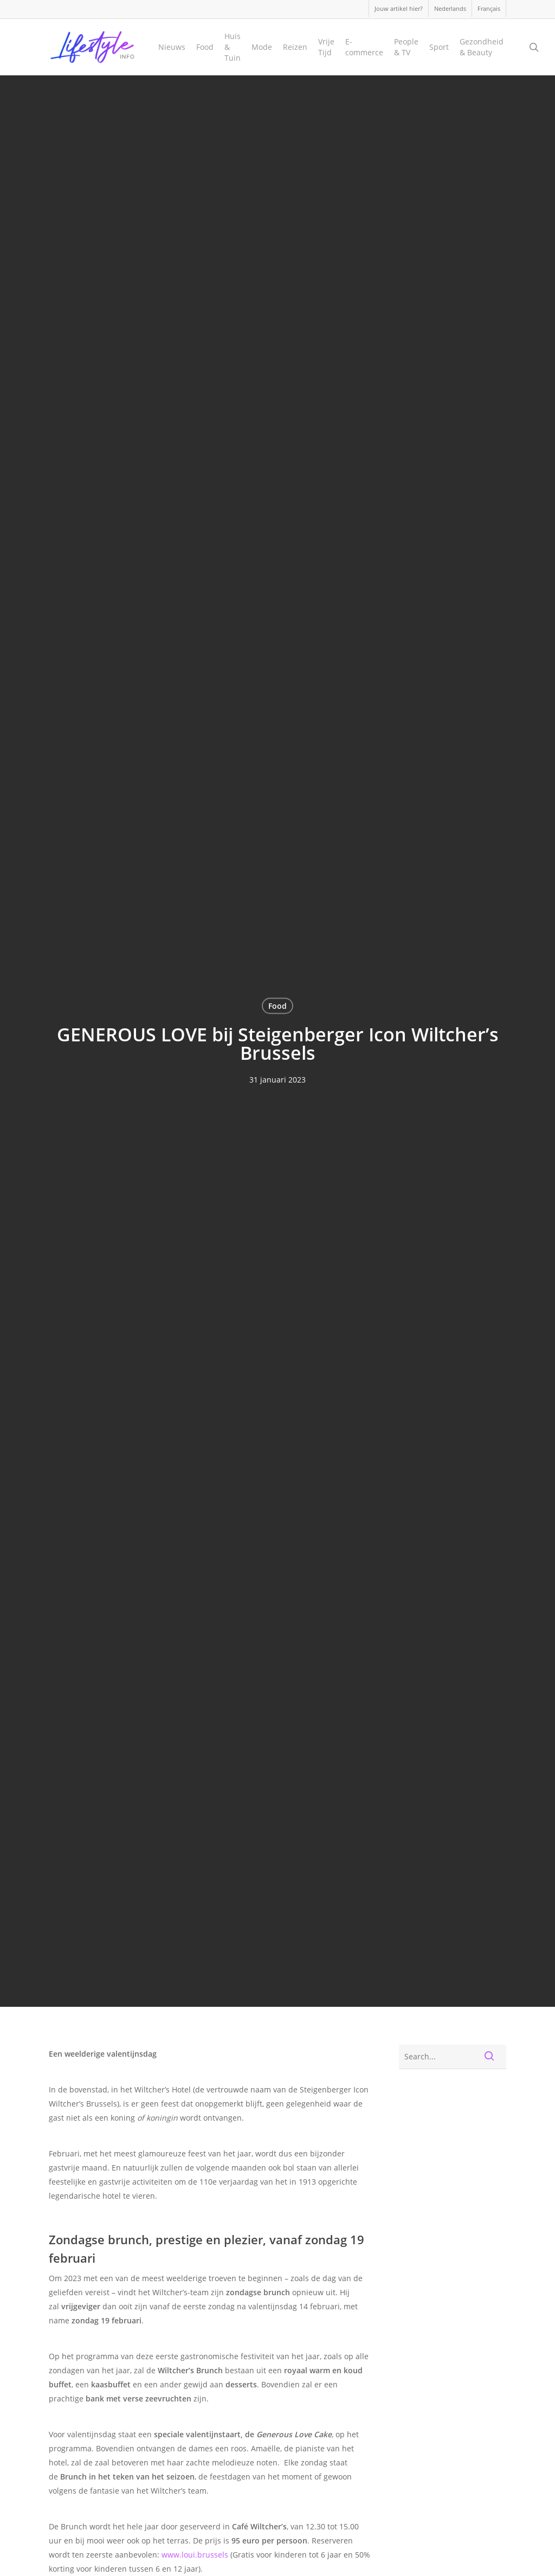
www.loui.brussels (195, 2554)
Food (277, 1006)
